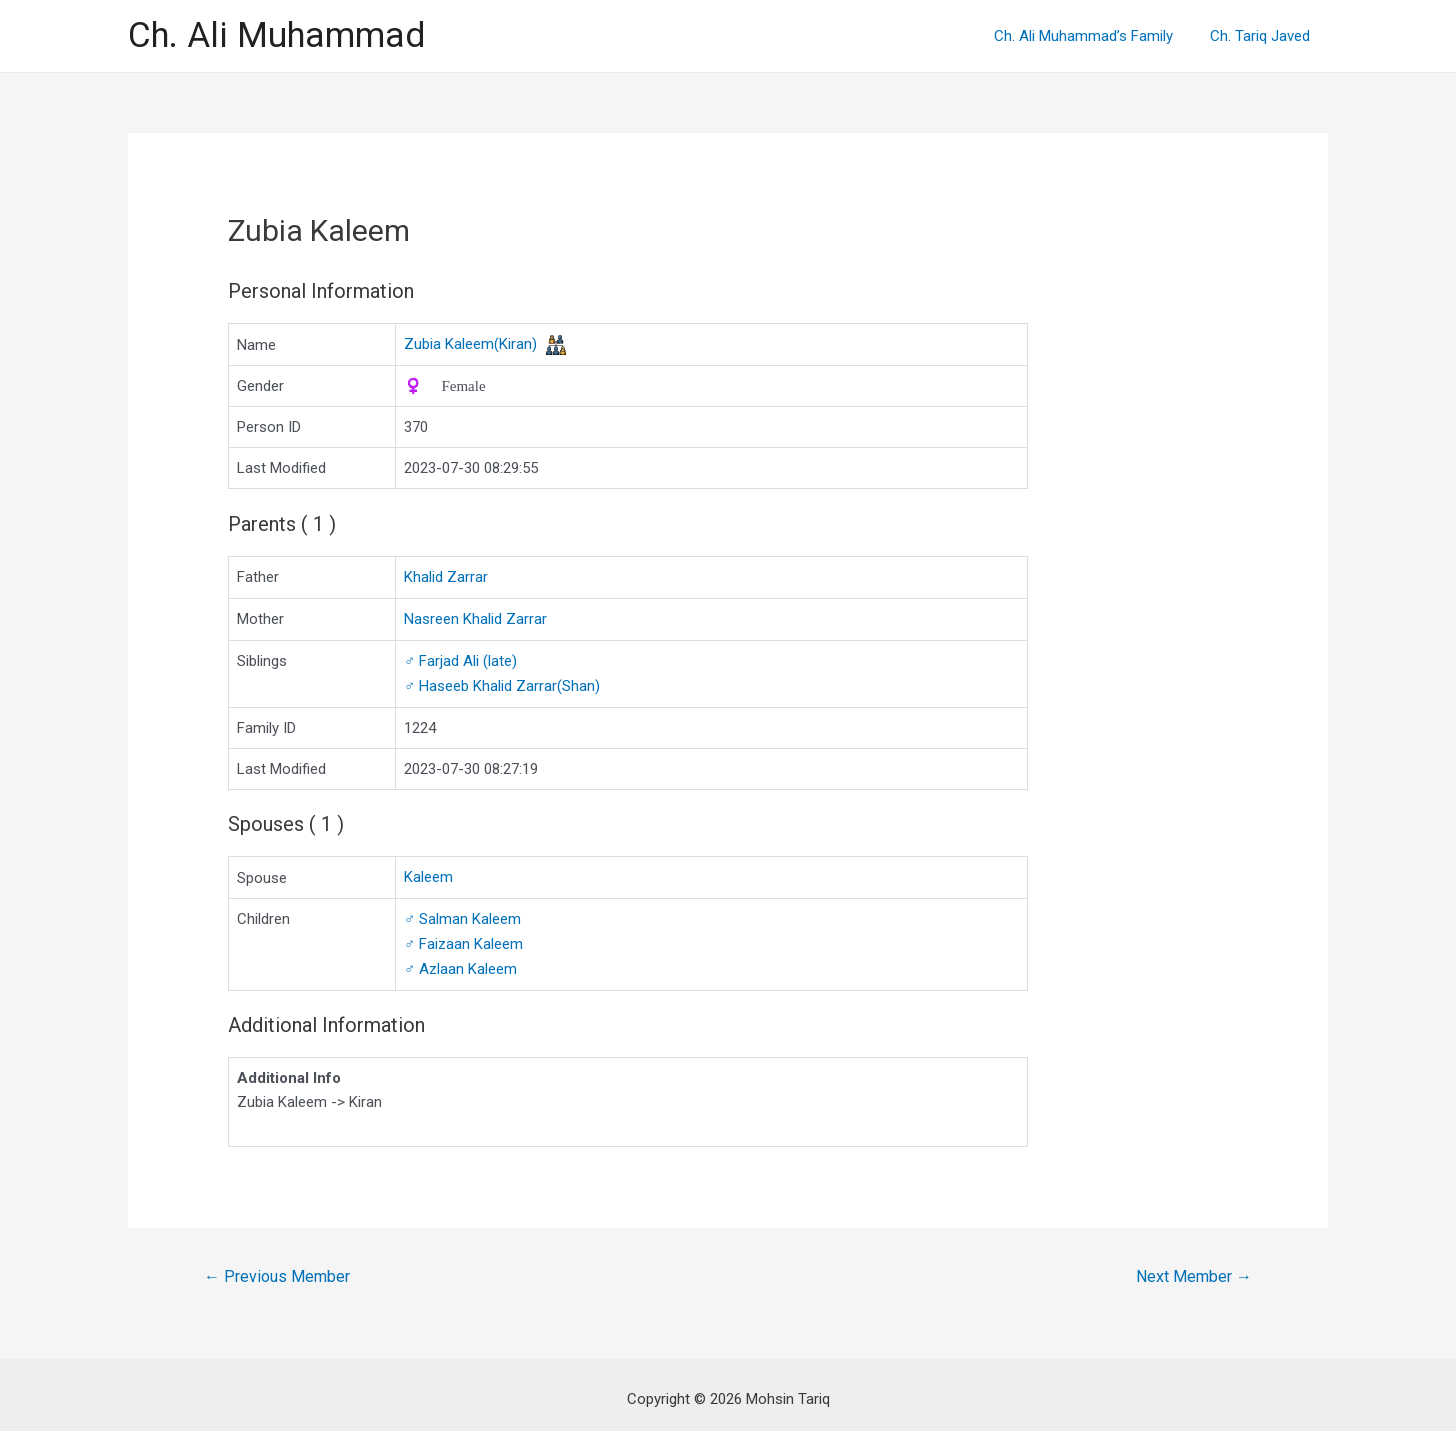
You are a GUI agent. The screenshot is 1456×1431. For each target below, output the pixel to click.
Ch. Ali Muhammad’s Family (1093, 36)
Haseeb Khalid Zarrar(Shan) (502, 683)
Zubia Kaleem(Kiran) (470, 344)
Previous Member (277, 1268)
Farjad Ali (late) (460, 659)
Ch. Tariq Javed (1263, 36)
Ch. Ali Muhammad (276, 35)
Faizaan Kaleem (463, 938)
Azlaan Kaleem (460, 962)
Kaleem (428, 873)
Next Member (1194, 1268)
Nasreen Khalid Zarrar (475, 618)
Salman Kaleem (462, 914)
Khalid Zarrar (446, 577)
